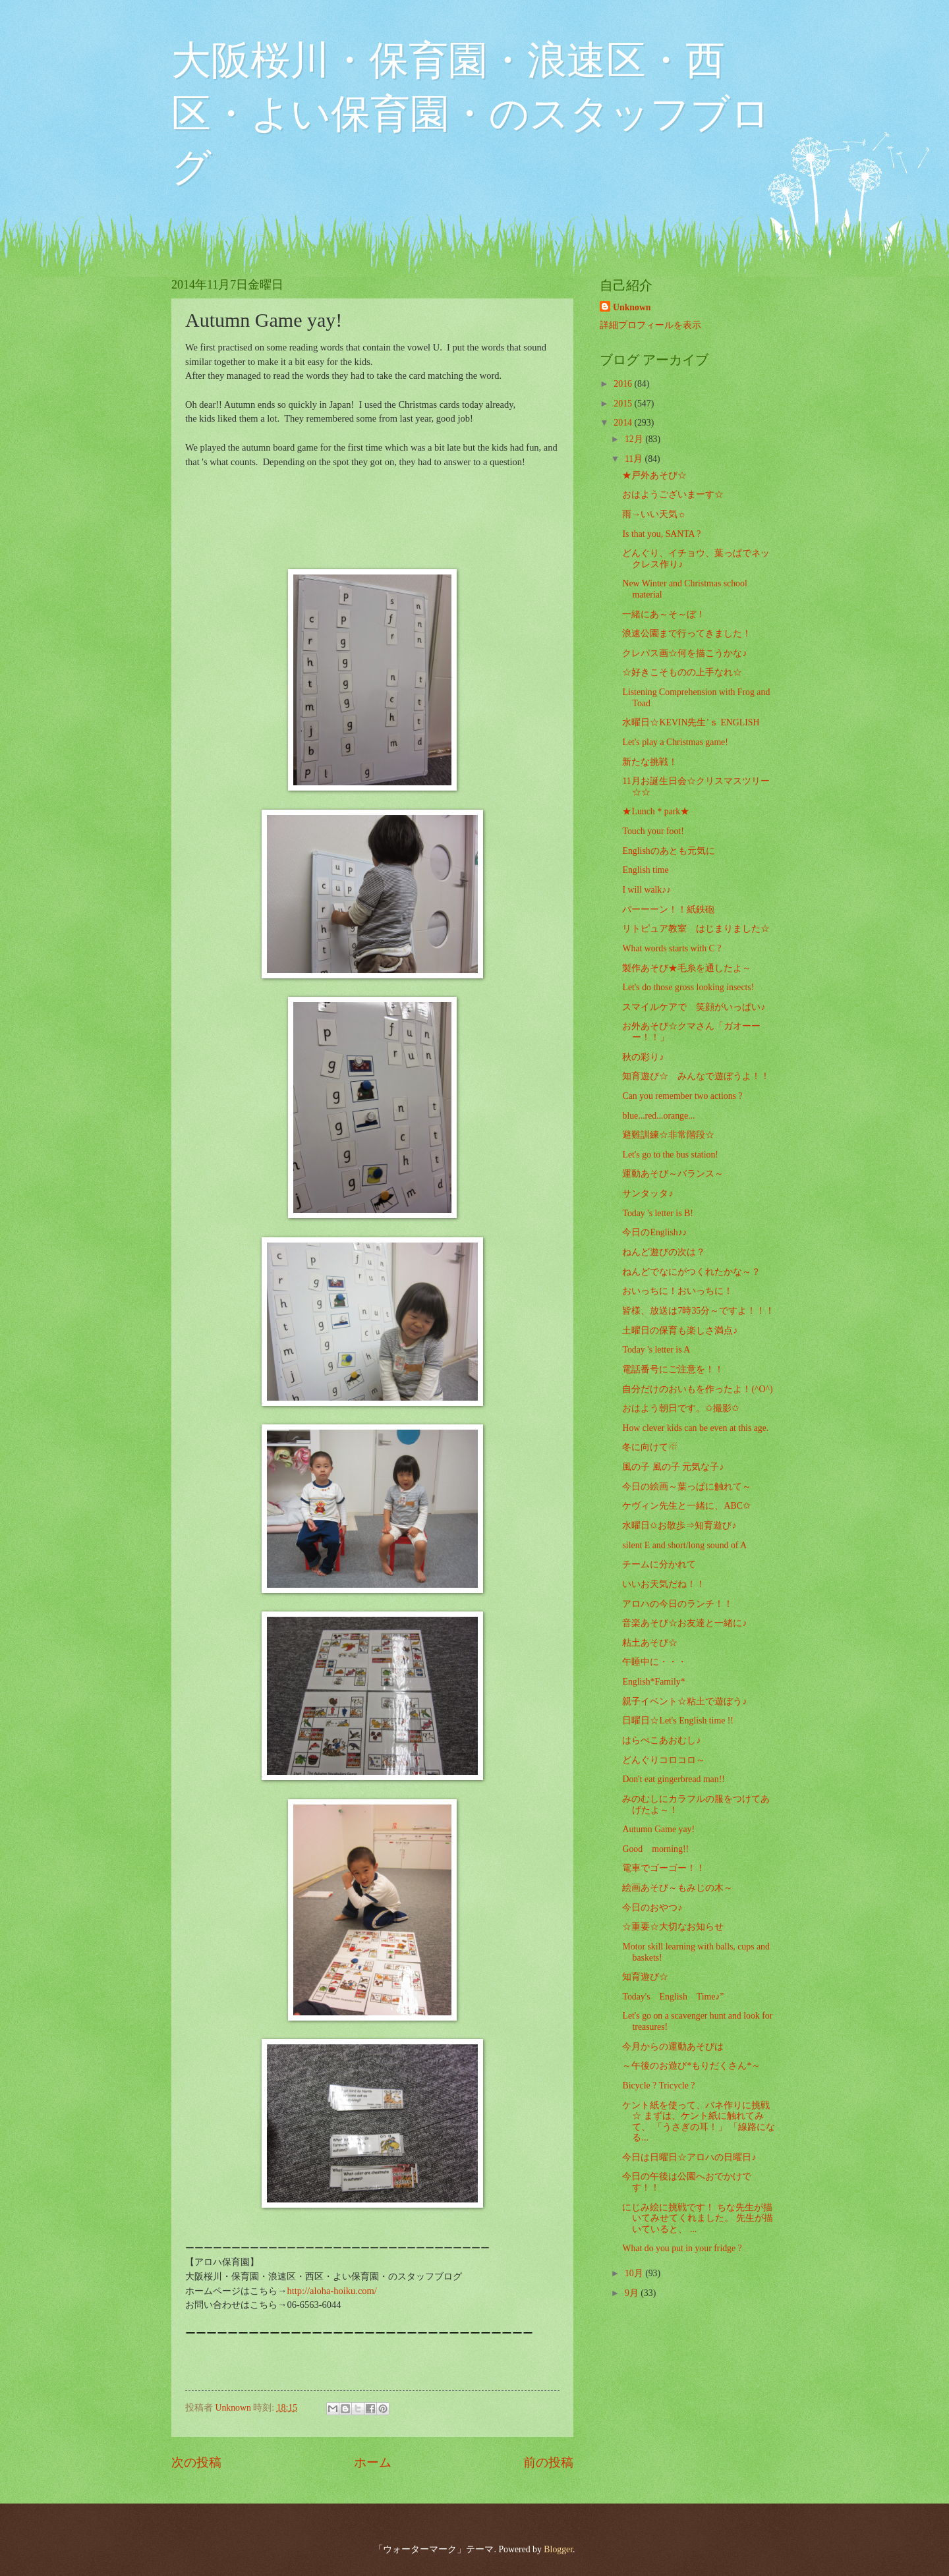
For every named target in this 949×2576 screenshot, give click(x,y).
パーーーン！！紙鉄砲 (668, 909)
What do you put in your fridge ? (681, 2248)
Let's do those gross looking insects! (688, 987)
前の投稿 (548, 2462)
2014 (624, 423)
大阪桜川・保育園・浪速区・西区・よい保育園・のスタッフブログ (470, 114)
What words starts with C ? (671, 948)
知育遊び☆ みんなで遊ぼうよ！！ (696, 1076)
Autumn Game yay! (658, 1829)
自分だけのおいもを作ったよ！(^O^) (697, 1389)
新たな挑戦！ (649, 762)
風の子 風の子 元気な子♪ (673, 1467)
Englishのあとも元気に (668, 851)
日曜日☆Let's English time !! (677, 1720)
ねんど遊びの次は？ (663, 1252)
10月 (635, 2273)
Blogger (558, 2549)
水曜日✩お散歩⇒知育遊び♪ (679, 1525)
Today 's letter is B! (657, 1213)
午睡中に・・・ (654, 1662)
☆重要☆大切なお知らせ (673, 1927)
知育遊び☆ (645, 1977)
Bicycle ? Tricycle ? (658, 2085)
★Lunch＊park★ (655, 811)
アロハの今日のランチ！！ (677, 1604)
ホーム (372, 2462)
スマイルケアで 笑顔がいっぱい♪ (693, 1007)
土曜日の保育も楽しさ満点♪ (679, 1330)
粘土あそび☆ (649, 1643)
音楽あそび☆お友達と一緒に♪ (684, 1623)
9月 (633, 2293)
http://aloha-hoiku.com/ (331, 2290)
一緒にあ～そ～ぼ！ (663, 614)
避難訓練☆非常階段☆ (668, 1135)
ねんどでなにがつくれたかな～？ (691, 1272)
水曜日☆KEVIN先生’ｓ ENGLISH (690, 722)
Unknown (632, 307)
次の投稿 (196, 2462)
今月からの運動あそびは (673, 2047)
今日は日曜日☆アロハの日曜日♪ (689, 2157)
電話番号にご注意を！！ (673, 1369)
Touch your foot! (652, 831)
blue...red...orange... (658, 1116)
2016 (624, 384)
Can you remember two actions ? (682, 1096)
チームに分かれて (659, 1564)
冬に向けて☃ (649, 1447)
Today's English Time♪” (673, 1997)
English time (645, 870)
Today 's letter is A (656, 1350)
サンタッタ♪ (647, 1193)
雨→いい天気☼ (653, 514)
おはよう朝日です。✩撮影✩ (680, 1408)
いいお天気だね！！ (663, 1584)
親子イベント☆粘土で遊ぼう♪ (684, 1701)
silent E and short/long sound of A (684, 1545)
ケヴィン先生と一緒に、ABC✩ (686, 1506)
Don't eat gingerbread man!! (673, 1779)
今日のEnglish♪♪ (654, 1232)
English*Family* (653, 1682)
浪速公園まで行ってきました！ (686, 633)
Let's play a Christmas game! (675, 742)
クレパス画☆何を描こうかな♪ (684, 653)
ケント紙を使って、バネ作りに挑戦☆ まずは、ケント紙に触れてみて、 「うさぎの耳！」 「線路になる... (698, 2121)
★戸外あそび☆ (654, 475)
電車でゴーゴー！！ (663, 1868)
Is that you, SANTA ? (661, 534)
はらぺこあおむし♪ (661, 1740)
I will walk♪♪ (646, 890)
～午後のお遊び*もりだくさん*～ (691, 2066)
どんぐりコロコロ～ (663, 1760)
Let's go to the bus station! (670, 1155)
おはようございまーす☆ (673, 494)
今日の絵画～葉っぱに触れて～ (686, 1487)
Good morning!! (655, 1849)
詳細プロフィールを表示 (650, 325)
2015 (624, 403)
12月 (635, 439)
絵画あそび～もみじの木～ (677, 1888)
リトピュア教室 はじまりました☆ (696, 929)
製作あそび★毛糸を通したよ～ (686, 968)
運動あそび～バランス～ (673, 1174)
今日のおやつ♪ (652, 1908)
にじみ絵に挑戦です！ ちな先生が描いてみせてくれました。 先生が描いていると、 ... (697, 2218)
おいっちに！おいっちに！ (677, 1291)
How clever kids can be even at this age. (695, 1428)
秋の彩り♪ (643, 1057)
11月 (635, 459)
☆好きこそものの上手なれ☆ (682, 672)
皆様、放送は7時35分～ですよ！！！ (698, 1311)
